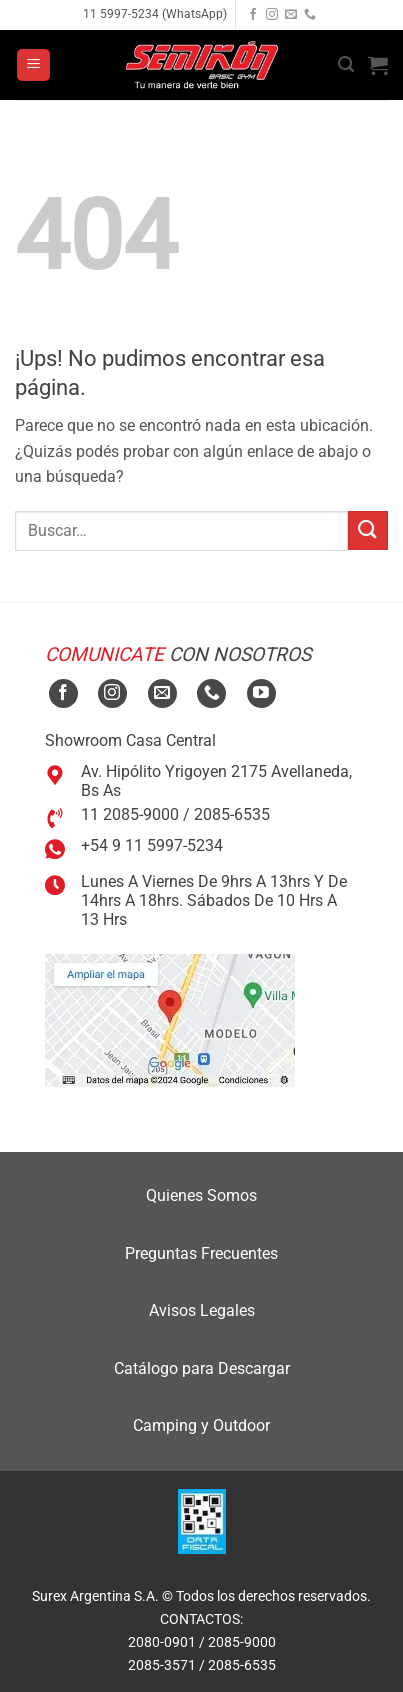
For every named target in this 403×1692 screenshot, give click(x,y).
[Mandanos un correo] (291, 15)
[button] (33, 65)
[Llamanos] (310, 15)
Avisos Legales (202, 1310)
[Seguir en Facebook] (253, 15)
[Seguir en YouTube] (261, 693)
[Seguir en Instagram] (272, 15)
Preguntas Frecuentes (201, 1253)
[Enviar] (368, 530)
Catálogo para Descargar (202, 1368)
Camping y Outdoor (201, 1425)
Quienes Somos (201, 1195)
